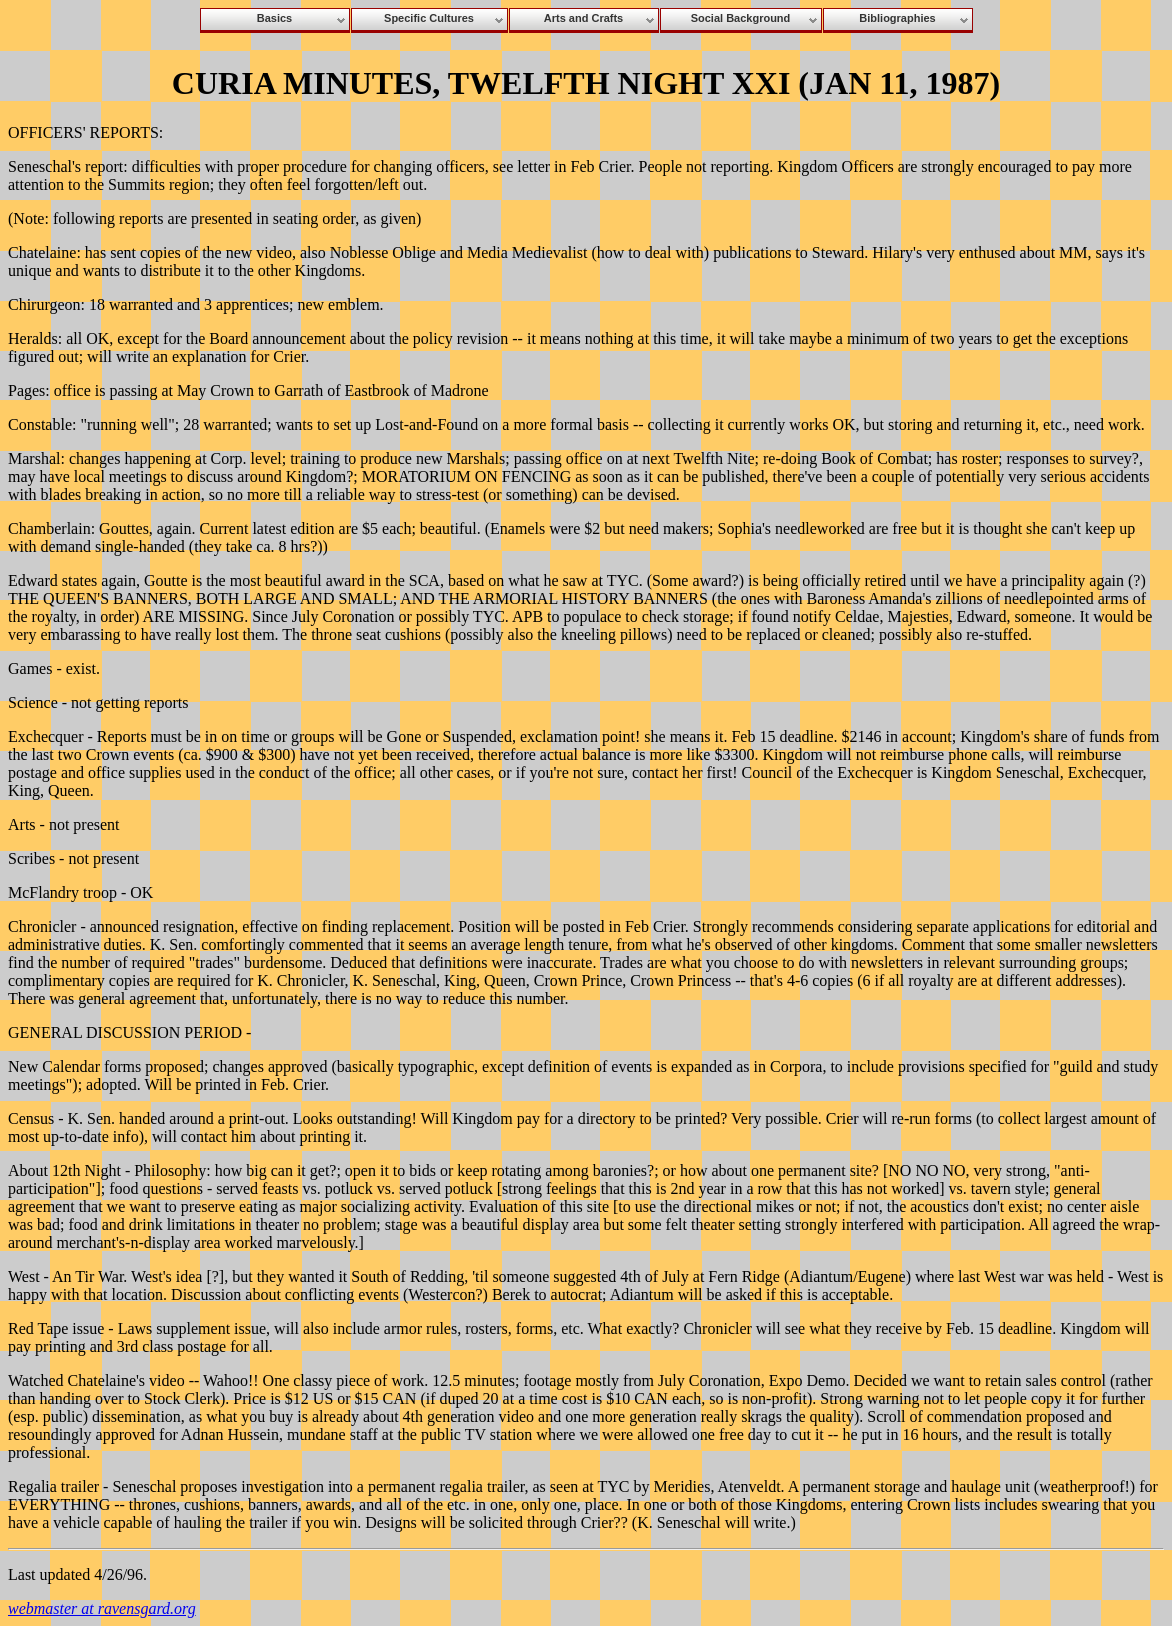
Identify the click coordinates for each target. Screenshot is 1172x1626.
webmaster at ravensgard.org (102, 1608)
